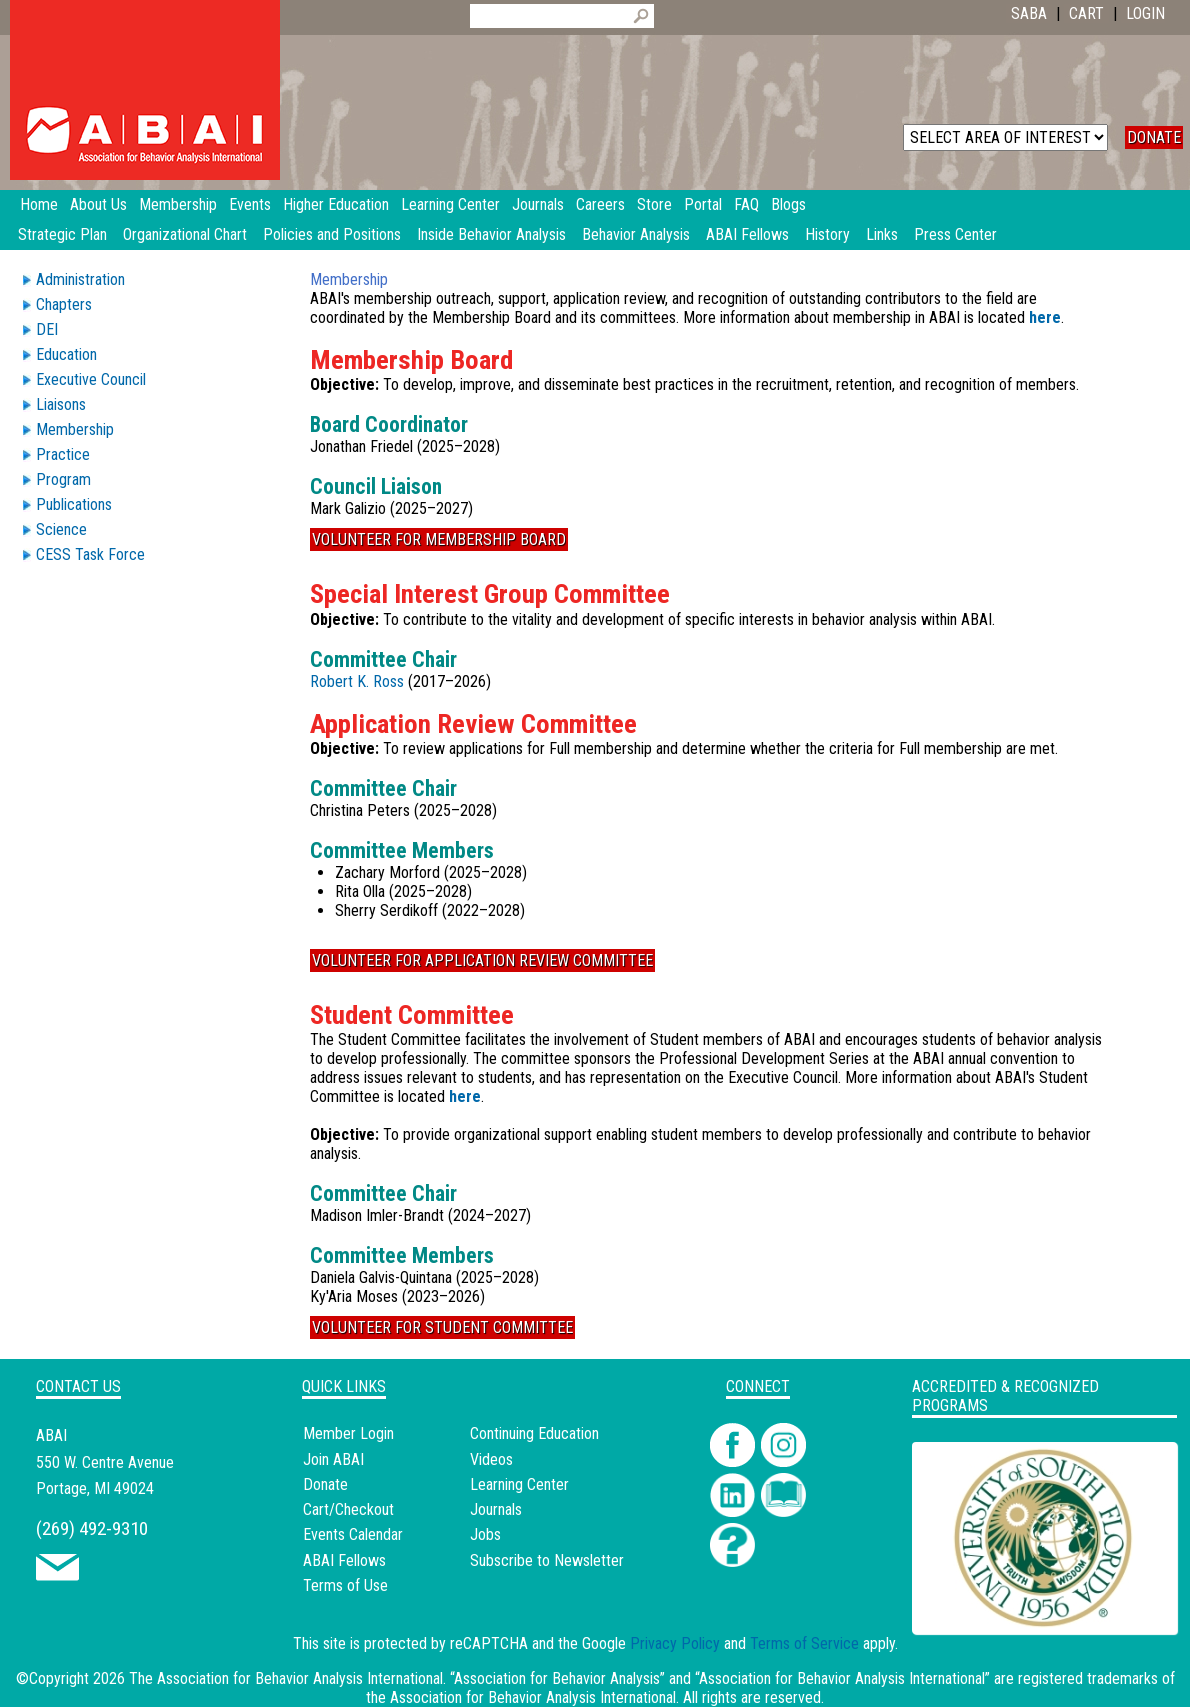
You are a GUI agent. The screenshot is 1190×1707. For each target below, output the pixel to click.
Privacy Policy (675, 1643)
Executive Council (91, 379)
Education (66, 354)
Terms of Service (804, 1643)
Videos (491, 1459)
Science (61, 529)
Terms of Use (345, 1585)
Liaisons (61, 404)
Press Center (955, 234)
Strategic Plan (62, 234)
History (827, 234)
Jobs (485, 1534)
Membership (75, 429)
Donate (325, 1484)
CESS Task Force (90, 554)
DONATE (1154, 137)
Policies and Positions (332, 234)
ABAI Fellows (747, 234)
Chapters (64, 304)
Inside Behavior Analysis (491, 234)
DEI (47, 329)
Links (882, 234)
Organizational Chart (185, 234)
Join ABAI (333, 1459)
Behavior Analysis (636, 234)
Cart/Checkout (348, 1509)
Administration (80, 279)
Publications (74, 504)
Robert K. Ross (357, 681)
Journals (496, 1509)
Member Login (348, 1433)
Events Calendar (353, 1534)
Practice (63, 454)
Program (63, 479)
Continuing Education (534, 1433)
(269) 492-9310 (92, 1528)
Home (39, 204)
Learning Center (519, 1484)
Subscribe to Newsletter (547, 1560)
